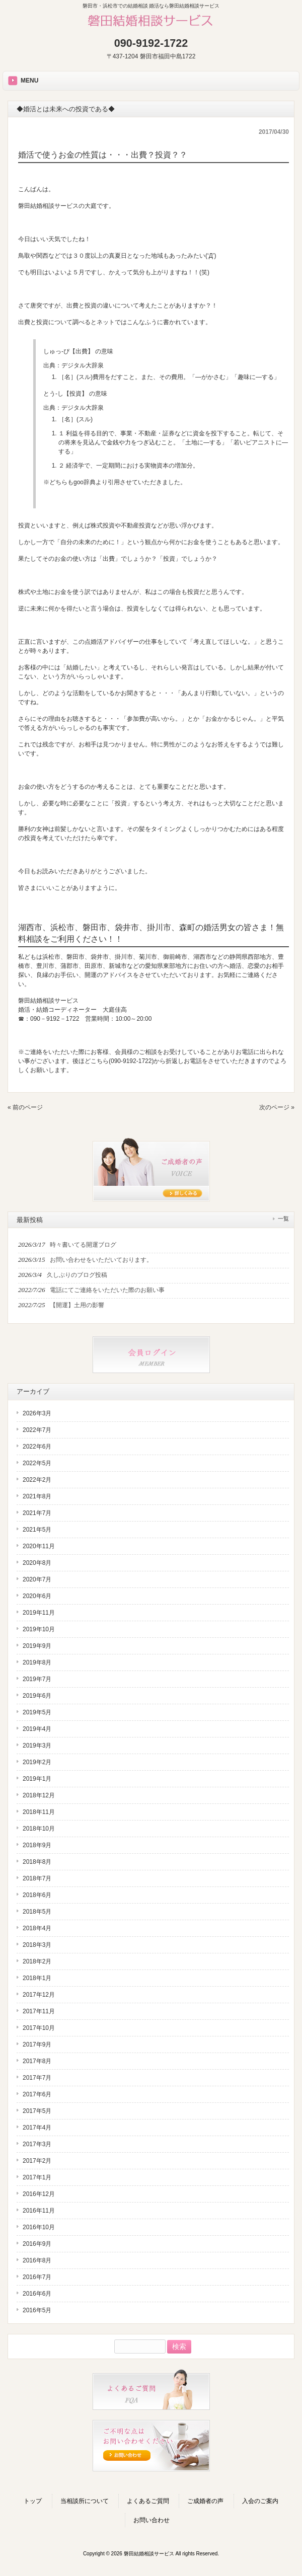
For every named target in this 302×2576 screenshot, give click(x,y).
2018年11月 (39, 1811)
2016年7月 (37, 2277)
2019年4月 (37, 1728)
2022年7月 (37, 1429)
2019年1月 (37, 1778)
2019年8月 (37, 1662)
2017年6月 (37, 2094)
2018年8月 (37, 1861)
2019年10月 (39, 1629)
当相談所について (84, 2501)
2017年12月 (39, 1994)
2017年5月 (37, 2110)
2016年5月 (37, 2310)
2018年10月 (39, 1828)
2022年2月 (37, 1479)
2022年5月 (37, 1463)
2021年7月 (37, 1513)
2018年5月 (37, 1911)
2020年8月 (37, 1562)
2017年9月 (37, 2044)
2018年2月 (37, 1961)
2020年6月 (37, 1596)
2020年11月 (39, 1546)
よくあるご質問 (148, 2501)
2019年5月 (37, 1712)
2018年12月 (39, 1795)
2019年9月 (37, 1645)
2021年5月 (37, 1529)
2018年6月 (37, 1895)
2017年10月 (39, 2027)
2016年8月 (37, 2260)
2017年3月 (37, 2144)
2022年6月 (37, 1446)
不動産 (147, 433)
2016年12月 (39, 2194)
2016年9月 (37, 2243)
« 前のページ (25, 1107)
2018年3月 (37, 1944)
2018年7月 (37, 1878)
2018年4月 (37, 1928)
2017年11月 (39, 2011)
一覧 (283, 1219)
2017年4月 (37, 2127)
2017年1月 (37, 2177)
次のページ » (276, 1107)
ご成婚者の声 (205, 2501)
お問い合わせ (151, 2520)
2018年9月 (37, 1845)
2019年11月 (39, 1612)
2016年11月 (39, 2210)
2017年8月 (37, 2061)
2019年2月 (37, 1762)
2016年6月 (37, 2293)
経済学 (75, 465)
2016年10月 (39, 2227)
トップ (33, 2501)
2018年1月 (37, 1978)
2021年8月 (37, 1496)
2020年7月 (37, 1579)
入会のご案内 (260, 2501)
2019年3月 (37, 1745)
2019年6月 (37, 1695)
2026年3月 (37, 1413)
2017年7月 (37, 2077)
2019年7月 (37, 1679)
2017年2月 (37, 2160)
